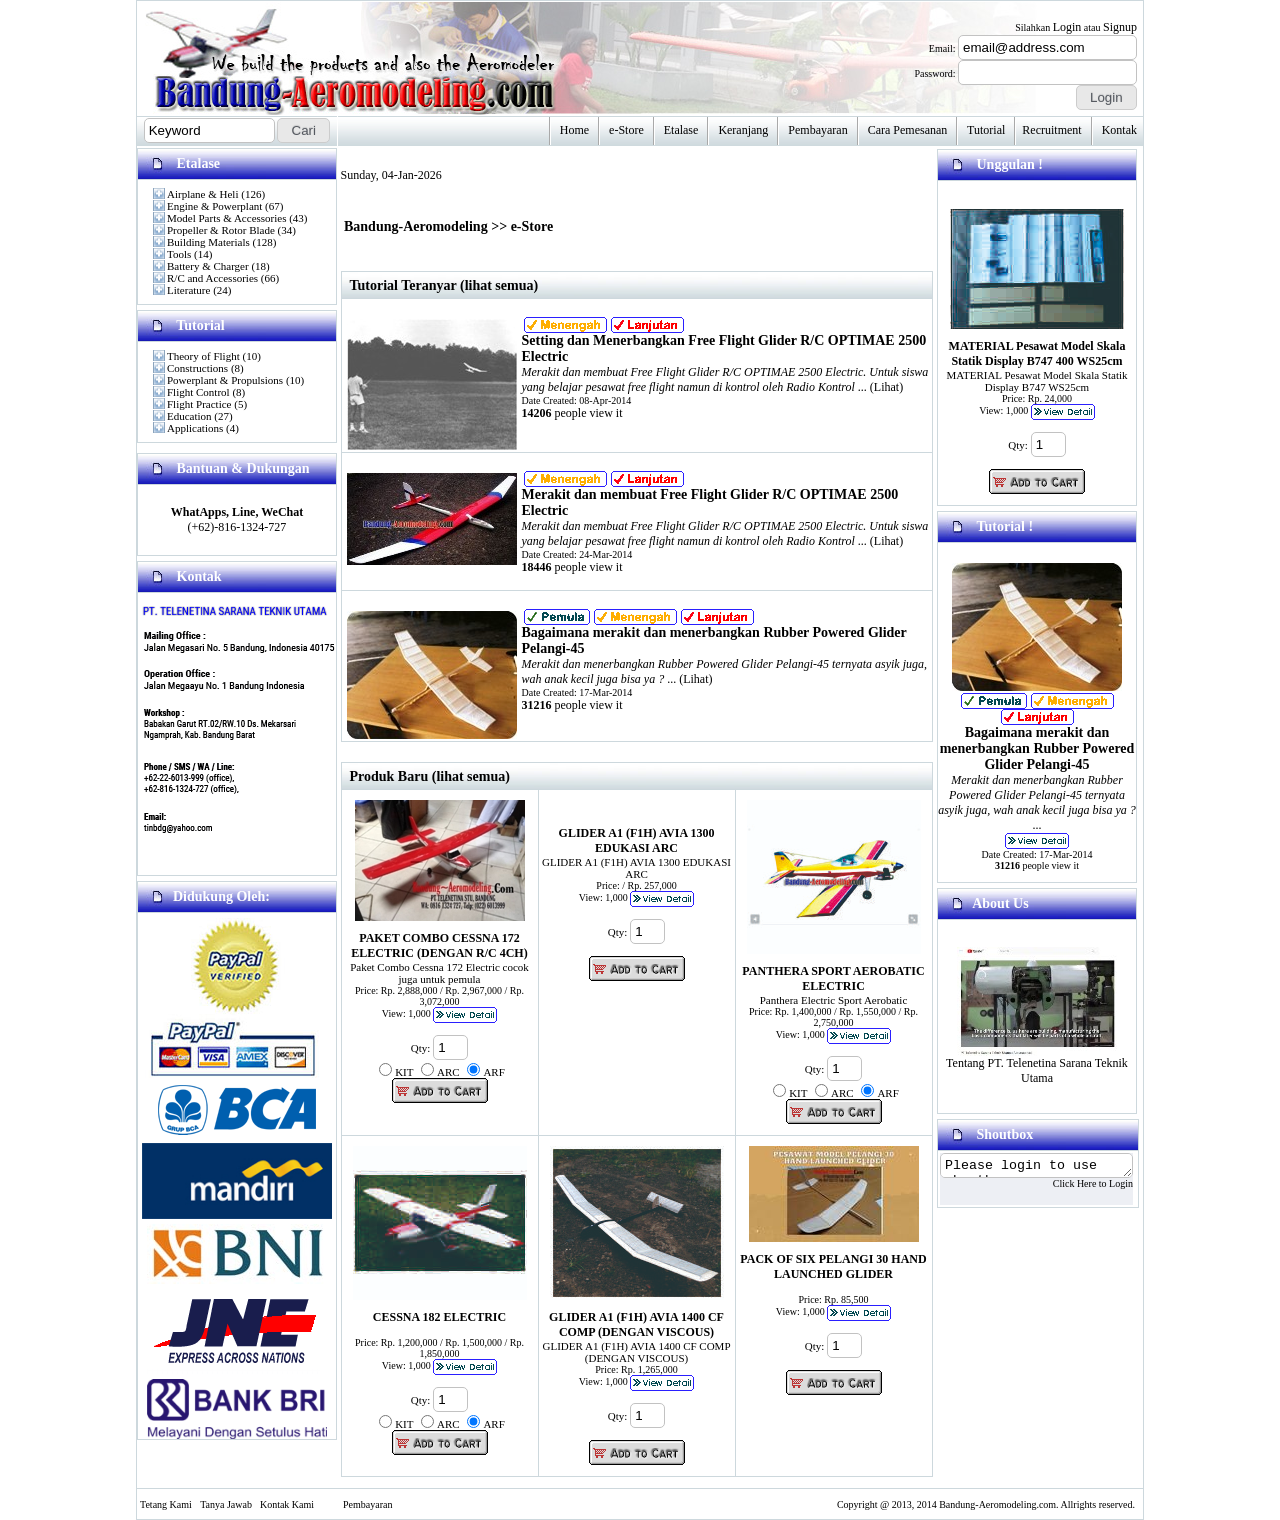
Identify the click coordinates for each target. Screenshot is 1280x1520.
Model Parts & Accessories (226, 218)
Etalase (681, 130)
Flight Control (198, 392)
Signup (1120, 27)
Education (189, 416)
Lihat (886, 387)
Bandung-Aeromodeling (416, 226)
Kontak (1119, 130)
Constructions (197, 368)
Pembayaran (817, 130)
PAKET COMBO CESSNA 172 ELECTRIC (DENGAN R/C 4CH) (439, 945)
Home (574, 130)
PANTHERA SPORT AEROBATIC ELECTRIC (833, 978)
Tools (179, 254)
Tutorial (986, 130)
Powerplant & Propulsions (225, 380)
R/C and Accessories (212, 278)
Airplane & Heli (202, 194)
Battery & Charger (208, 266)
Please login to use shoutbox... (1047, 1167)
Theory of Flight (203, 356)
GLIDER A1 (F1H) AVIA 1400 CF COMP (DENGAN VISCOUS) (636, 1324)
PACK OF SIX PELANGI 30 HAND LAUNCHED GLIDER (833, 1266)
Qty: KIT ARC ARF (442, 1072)
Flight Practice (199, 404)
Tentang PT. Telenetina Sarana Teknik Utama (1037, 1065)
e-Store (626, 130)
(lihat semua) (471, 776)
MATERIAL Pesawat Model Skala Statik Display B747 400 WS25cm (1037, 353)
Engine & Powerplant (214, 206)
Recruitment (1051, 130)
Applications (195, 428)
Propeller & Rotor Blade (221, 230)
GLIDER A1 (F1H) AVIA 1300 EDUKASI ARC (637, 840)
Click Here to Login (1114, 1186)
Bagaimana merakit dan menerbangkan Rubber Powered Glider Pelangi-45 (1037, 748)
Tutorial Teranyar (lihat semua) (444, 285)
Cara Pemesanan (908, 130)
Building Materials (208, 242)
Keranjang (743, 130)
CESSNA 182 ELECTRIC (439, 1317)
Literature (188, 290)
